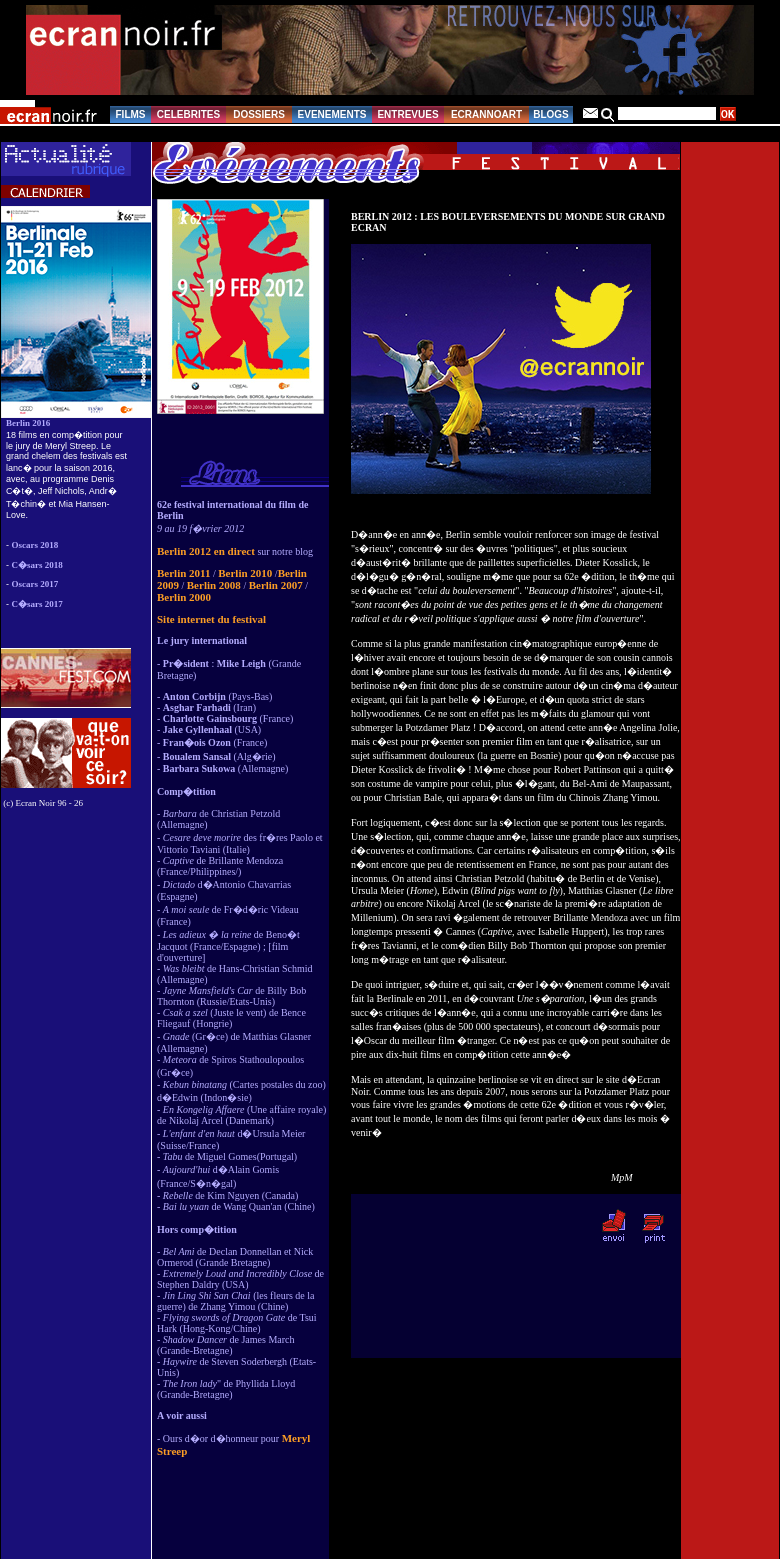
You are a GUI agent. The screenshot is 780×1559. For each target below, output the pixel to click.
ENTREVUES (407, 114)
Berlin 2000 (184, 597)
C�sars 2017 (37, 604)
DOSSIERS (259, 114)
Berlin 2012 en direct (206, 551)
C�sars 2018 (37, 565)
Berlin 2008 (214, 585)
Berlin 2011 (183, 573)
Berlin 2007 (276, 585)
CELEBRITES (188, 114)
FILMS (131, 114)
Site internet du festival (211, 619)
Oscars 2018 (35, 545)
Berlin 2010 (245, 573)
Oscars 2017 (35, 584)
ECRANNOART (486, 114)
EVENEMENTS (332, 114)
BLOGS (551, 114)
